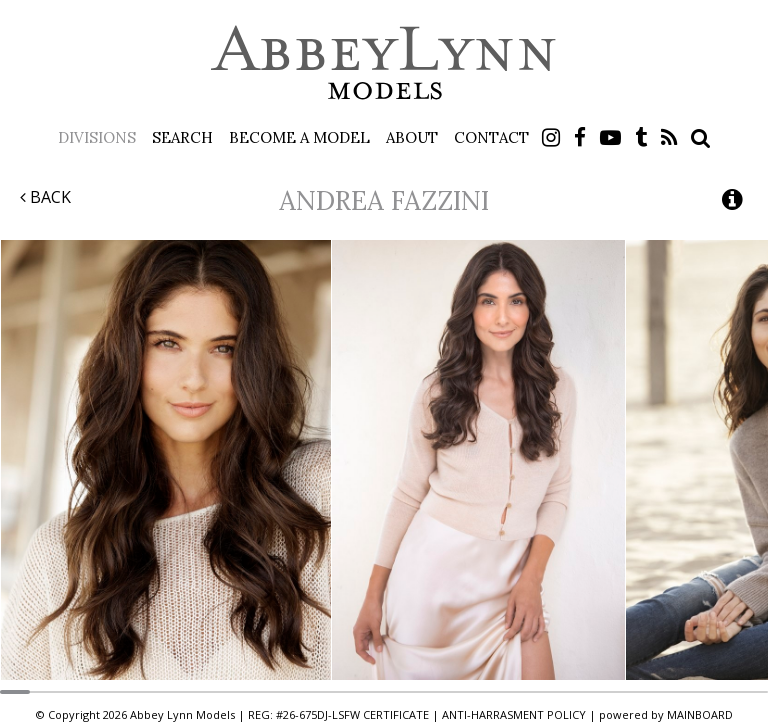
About (412, 137)
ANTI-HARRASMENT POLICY (514, 714)
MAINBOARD (700, 714)
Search (182, 137)
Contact (491, 137)
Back (45, 197)
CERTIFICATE (396, 714)
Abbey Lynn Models (384, 62)
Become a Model (299, 137)
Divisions (97, 137)
